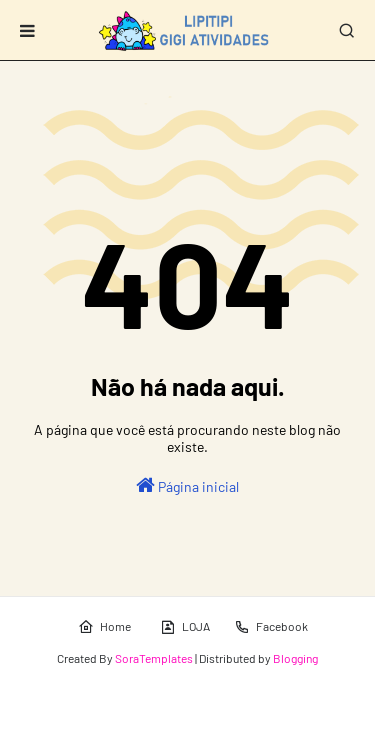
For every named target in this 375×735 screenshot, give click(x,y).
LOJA (185, 627)
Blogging (295, 658)
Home (104, 627)
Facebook (271, 627)
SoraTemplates (154, 658)
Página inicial (187, 485)
